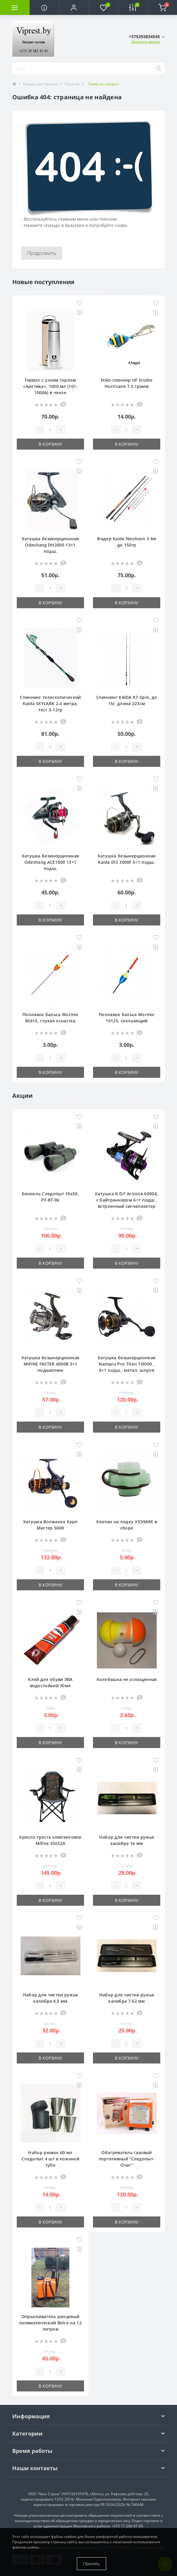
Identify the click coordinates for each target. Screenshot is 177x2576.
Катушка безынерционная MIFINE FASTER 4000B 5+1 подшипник (51, 1364)
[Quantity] (50, 429)
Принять (91, 2563)
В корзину (50, 444)
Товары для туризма (40, 83)
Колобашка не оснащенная (127, 1679)
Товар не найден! (103, 83)
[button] (74, 7)
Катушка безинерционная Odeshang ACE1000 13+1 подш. (50, 862)
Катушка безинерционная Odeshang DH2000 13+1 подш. (50, 545)
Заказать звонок (145, 41)
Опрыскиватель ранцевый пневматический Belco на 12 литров (50, 2323)
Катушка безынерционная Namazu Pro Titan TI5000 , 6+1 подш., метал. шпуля (127, 1364)
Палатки (72, 83)
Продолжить (41, 253)
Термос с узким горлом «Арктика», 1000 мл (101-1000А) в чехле (50, 386)
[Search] (158, 69)
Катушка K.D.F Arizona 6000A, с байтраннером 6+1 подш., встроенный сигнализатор (126, 1200)
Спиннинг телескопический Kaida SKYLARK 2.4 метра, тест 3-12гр (50, 703)
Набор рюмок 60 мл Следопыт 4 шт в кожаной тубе (50, 2159)
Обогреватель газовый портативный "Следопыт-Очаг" (127, 2159)
